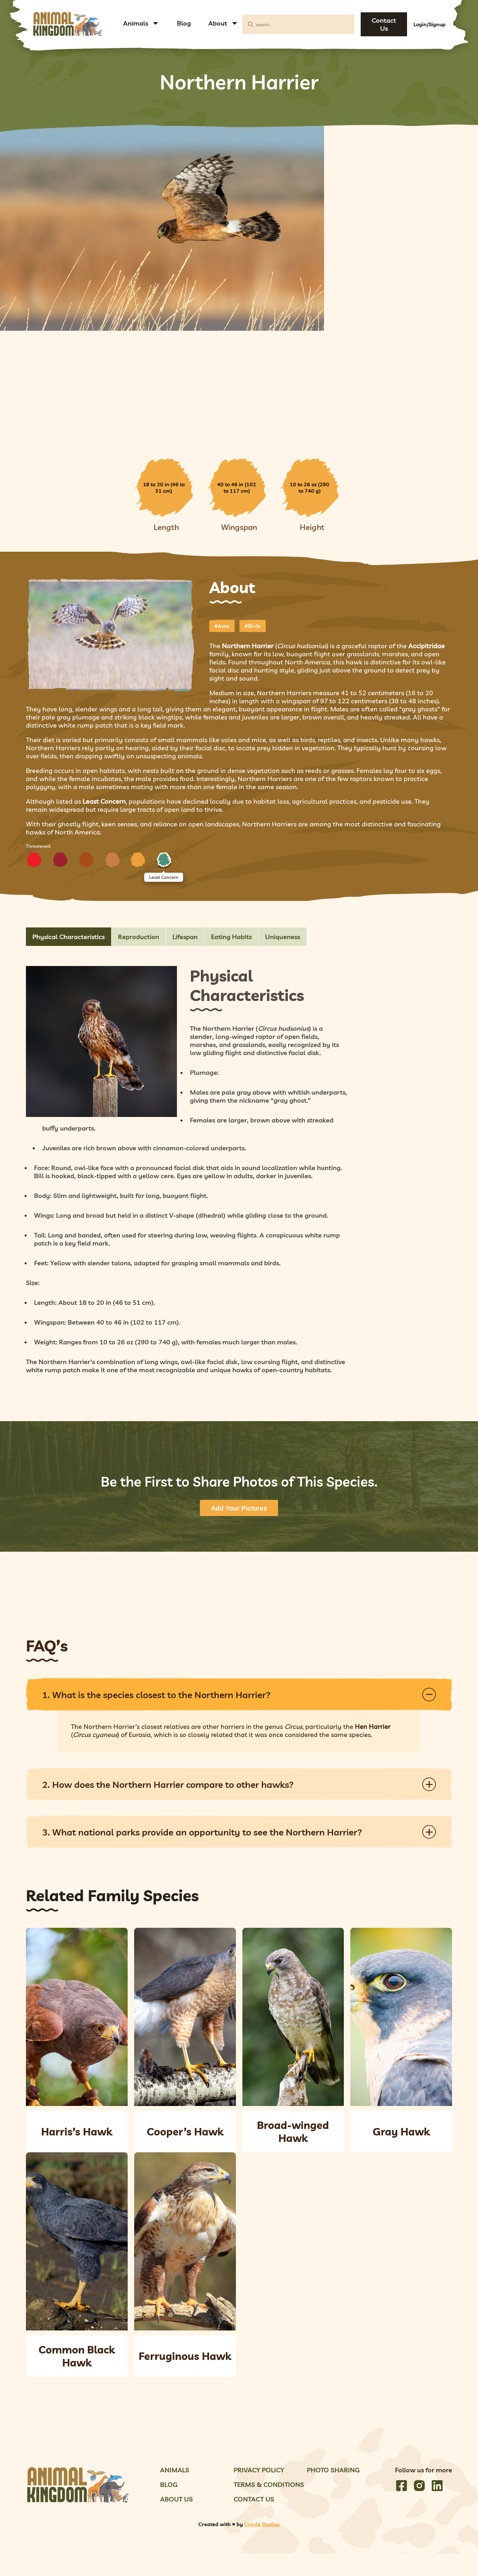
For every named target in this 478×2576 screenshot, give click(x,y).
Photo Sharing (333, 2470)
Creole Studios (262, 2524)
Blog (184, 23)
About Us (176, 2499)
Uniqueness (282, 937)
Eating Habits (231, 937)
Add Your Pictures (239, 1508)
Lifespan (185, 937)
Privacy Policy (259, 2470)
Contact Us (384, 24)
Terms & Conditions (269, 2484)
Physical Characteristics (68, 937)
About (217, 23)
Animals (135, 23)
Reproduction (138, 937)
